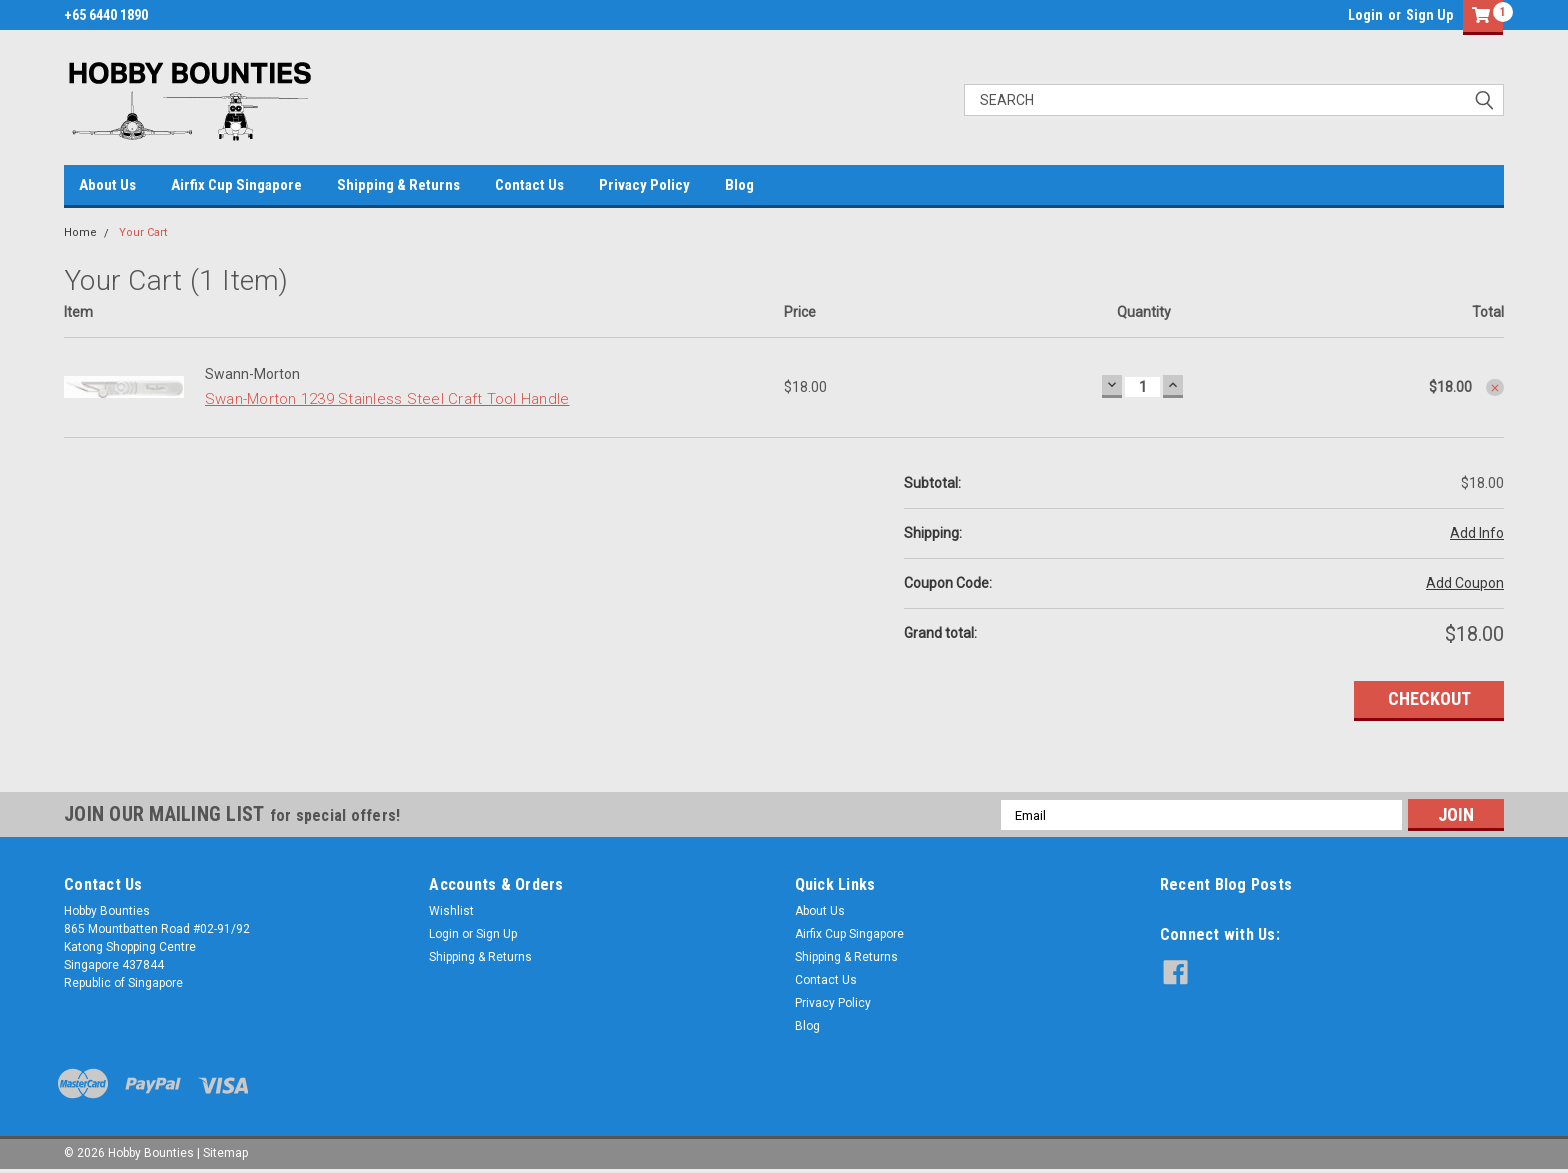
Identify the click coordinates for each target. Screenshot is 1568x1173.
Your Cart (143, 232)
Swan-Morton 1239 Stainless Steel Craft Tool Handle (387, 399)
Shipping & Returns (398, 185)
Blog (739, 185)
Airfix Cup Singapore (236, 185)
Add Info (1477, 533)
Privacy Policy (644, 185)
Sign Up (1429, 15)
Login (1365, 15)
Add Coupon (1465, 583)
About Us (107, 185)
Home (80, 232)
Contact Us (529, 185)
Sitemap (225, 1153)
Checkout (1429, 698)
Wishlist (451, 911)
